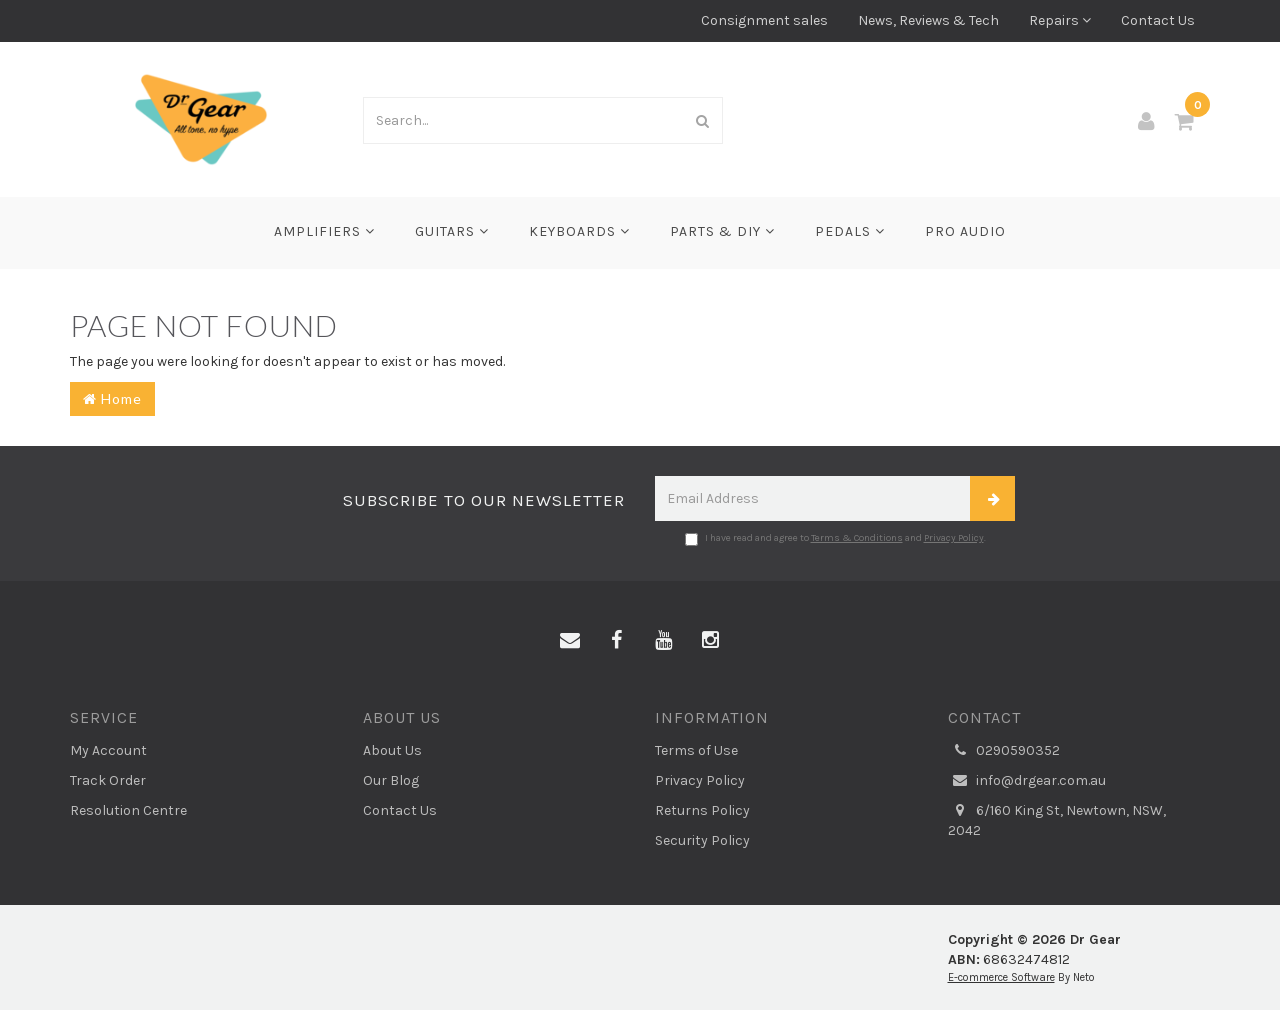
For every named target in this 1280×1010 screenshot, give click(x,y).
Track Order (108, 780)
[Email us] (570, 641)
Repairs (1060, 20)
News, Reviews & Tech (928, 20)
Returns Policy (702, 810)
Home (112, 398)
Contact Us (1158, 20)
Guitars (452, 231)
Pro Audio (965, 231)
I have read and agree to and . (835, 539)
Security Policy (702, 840)
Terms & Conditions (857, 538)
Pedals (850, 231)
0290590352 (1004, 751)
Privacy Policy (954, 538)
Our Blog (391, 780)
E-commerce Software (1001, 977)
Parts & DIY (722, 231)
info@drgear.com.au (1027, 781)
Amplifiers (324, 231)
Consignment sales (764, 20)
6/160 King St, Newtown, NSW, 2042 (1057, 820)
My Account (108, 750)
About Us (392, 750)
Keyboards (579, 231)
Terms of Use (696, 750)
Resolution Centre (128, 810)
